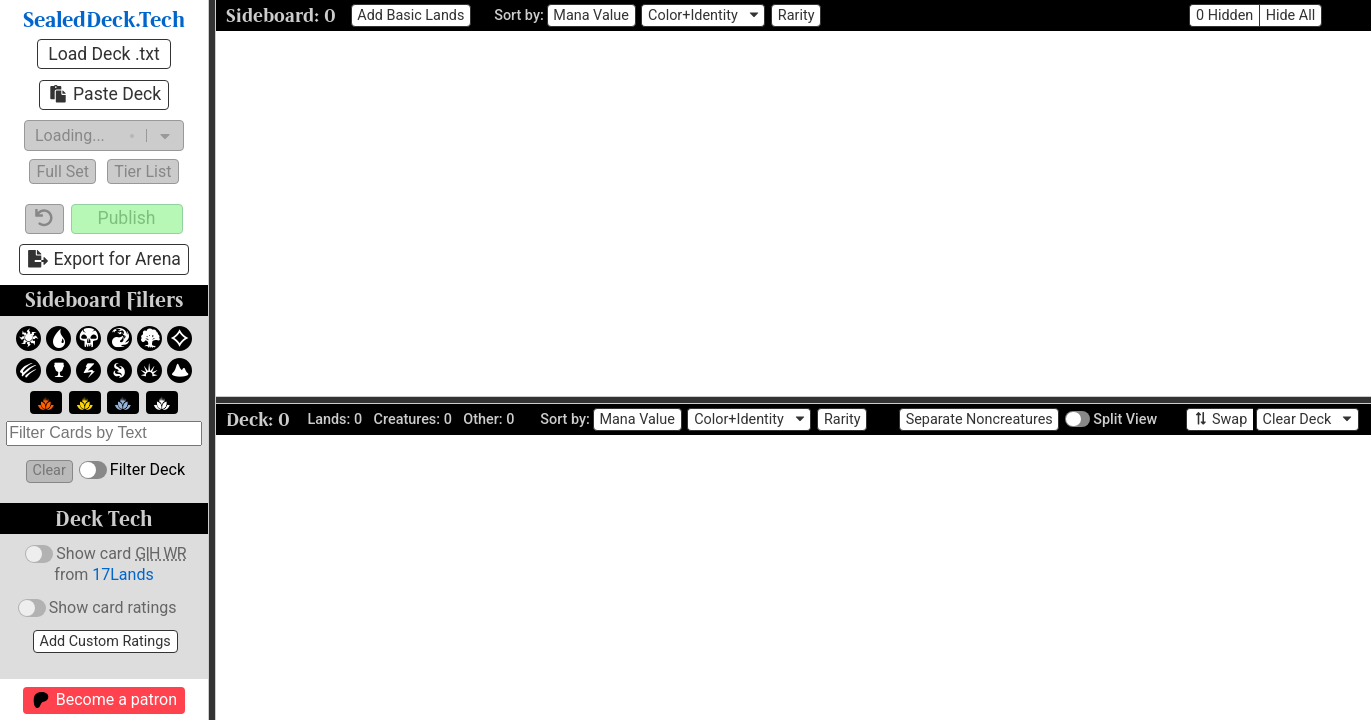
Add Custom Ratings (105, 641)
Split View (1109, 419)
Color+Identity (693, 15)
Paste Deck (104, 94)
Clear (49, 470)
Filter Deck (130, 469)
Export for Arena (104, 259)
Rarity (796, 15)
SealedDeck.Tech (104, 21)
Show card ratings (95, 608)
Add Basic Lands (410, 15)
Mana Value (590, 15)
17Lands (122, 574)
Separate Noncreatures (979, 419)
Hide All (1290, 15)
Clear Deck (1297, 419)
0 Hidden (1224, 15)
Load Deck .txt (104, 54)
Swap (1220, 418)
